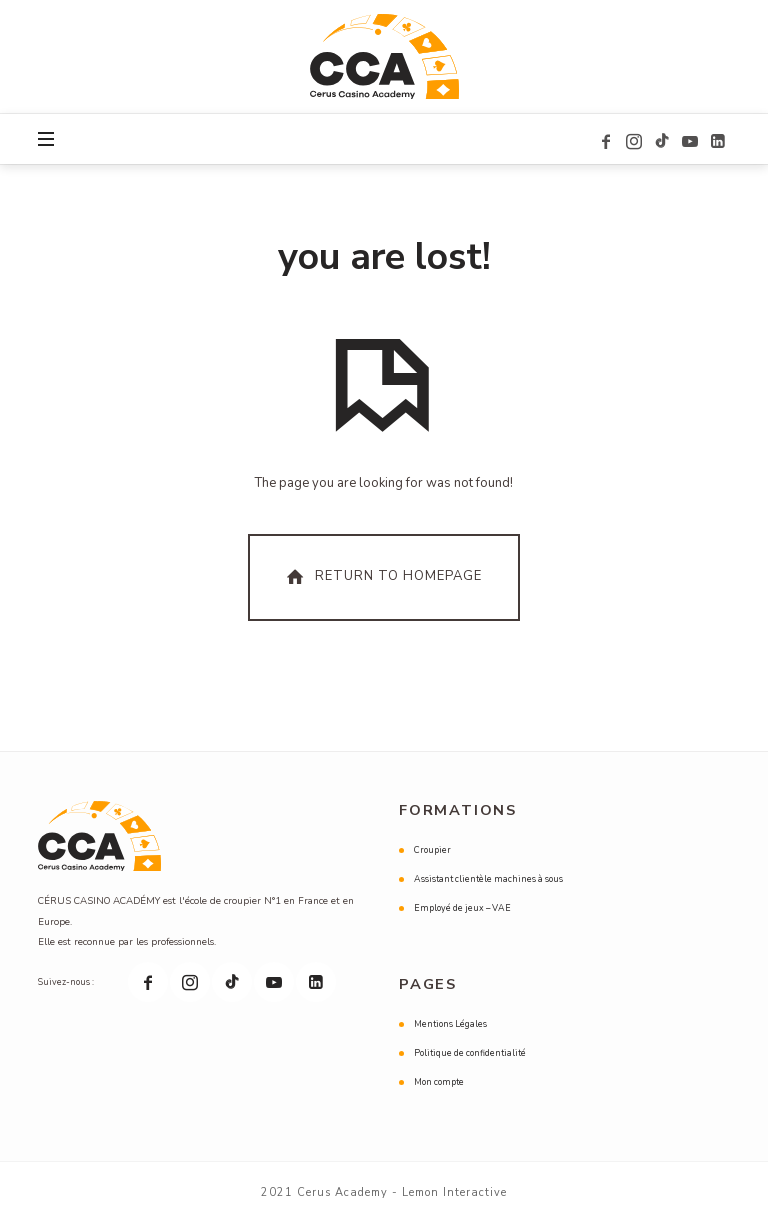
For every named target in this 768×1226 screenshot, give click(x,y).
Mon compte (439, 1083)
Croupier (432, 851)
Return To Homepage (382, 578)
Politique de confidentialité (470, 1054)
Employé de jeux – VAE (462, 909)
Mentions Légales (450, 1025)
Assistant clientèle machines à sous (488, 880)
